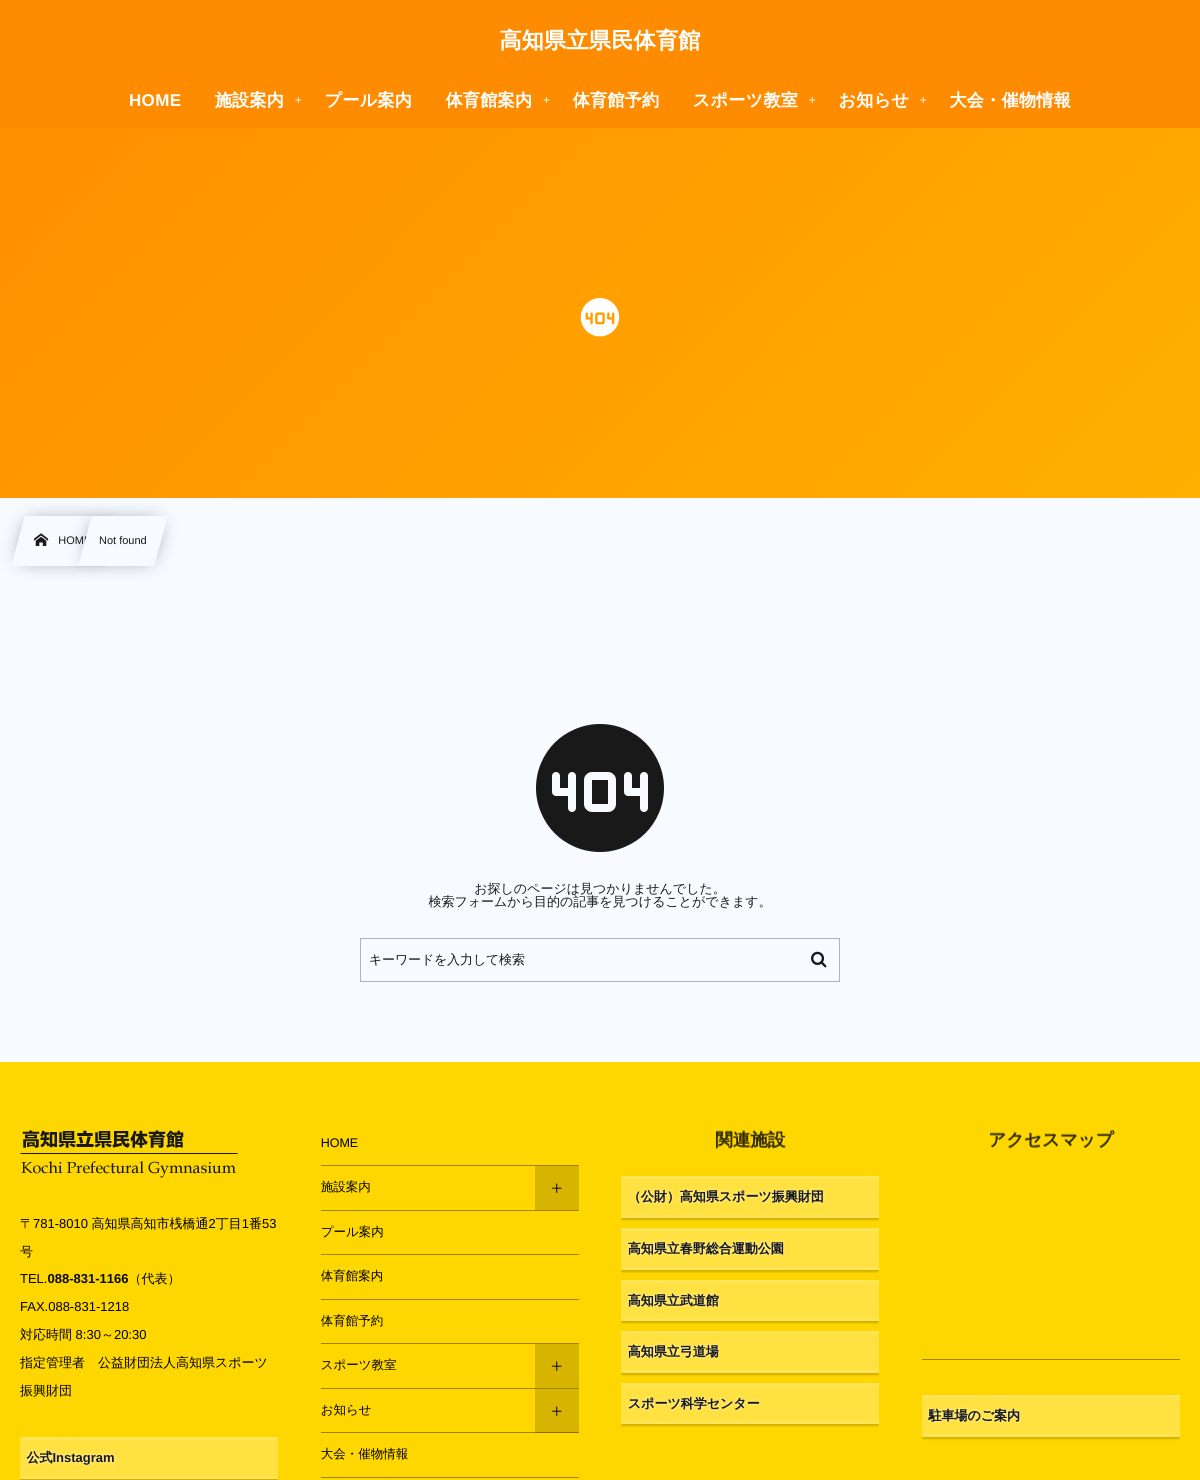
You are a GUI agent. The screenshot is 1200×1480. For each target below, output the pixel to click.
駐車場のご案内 (974, 1415)
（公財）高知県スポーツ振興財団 (726, 1196)
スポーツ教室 (359, 1365)
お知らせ (346, 1410)
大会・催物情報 (365, 1454)
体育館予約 (352, 1321)
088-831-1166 (87, 1278)
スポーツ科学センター (694, 1403)
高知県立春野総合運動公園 (706, 1248)
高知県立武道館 (673, 1300)
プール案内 (352, 1232)
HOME (340, 1143)
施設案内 (346, 1187)
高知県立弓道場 (673, 1351)
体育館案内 (352, 1276)
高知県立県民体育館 (599, 41)
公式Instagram (71, 1457)
